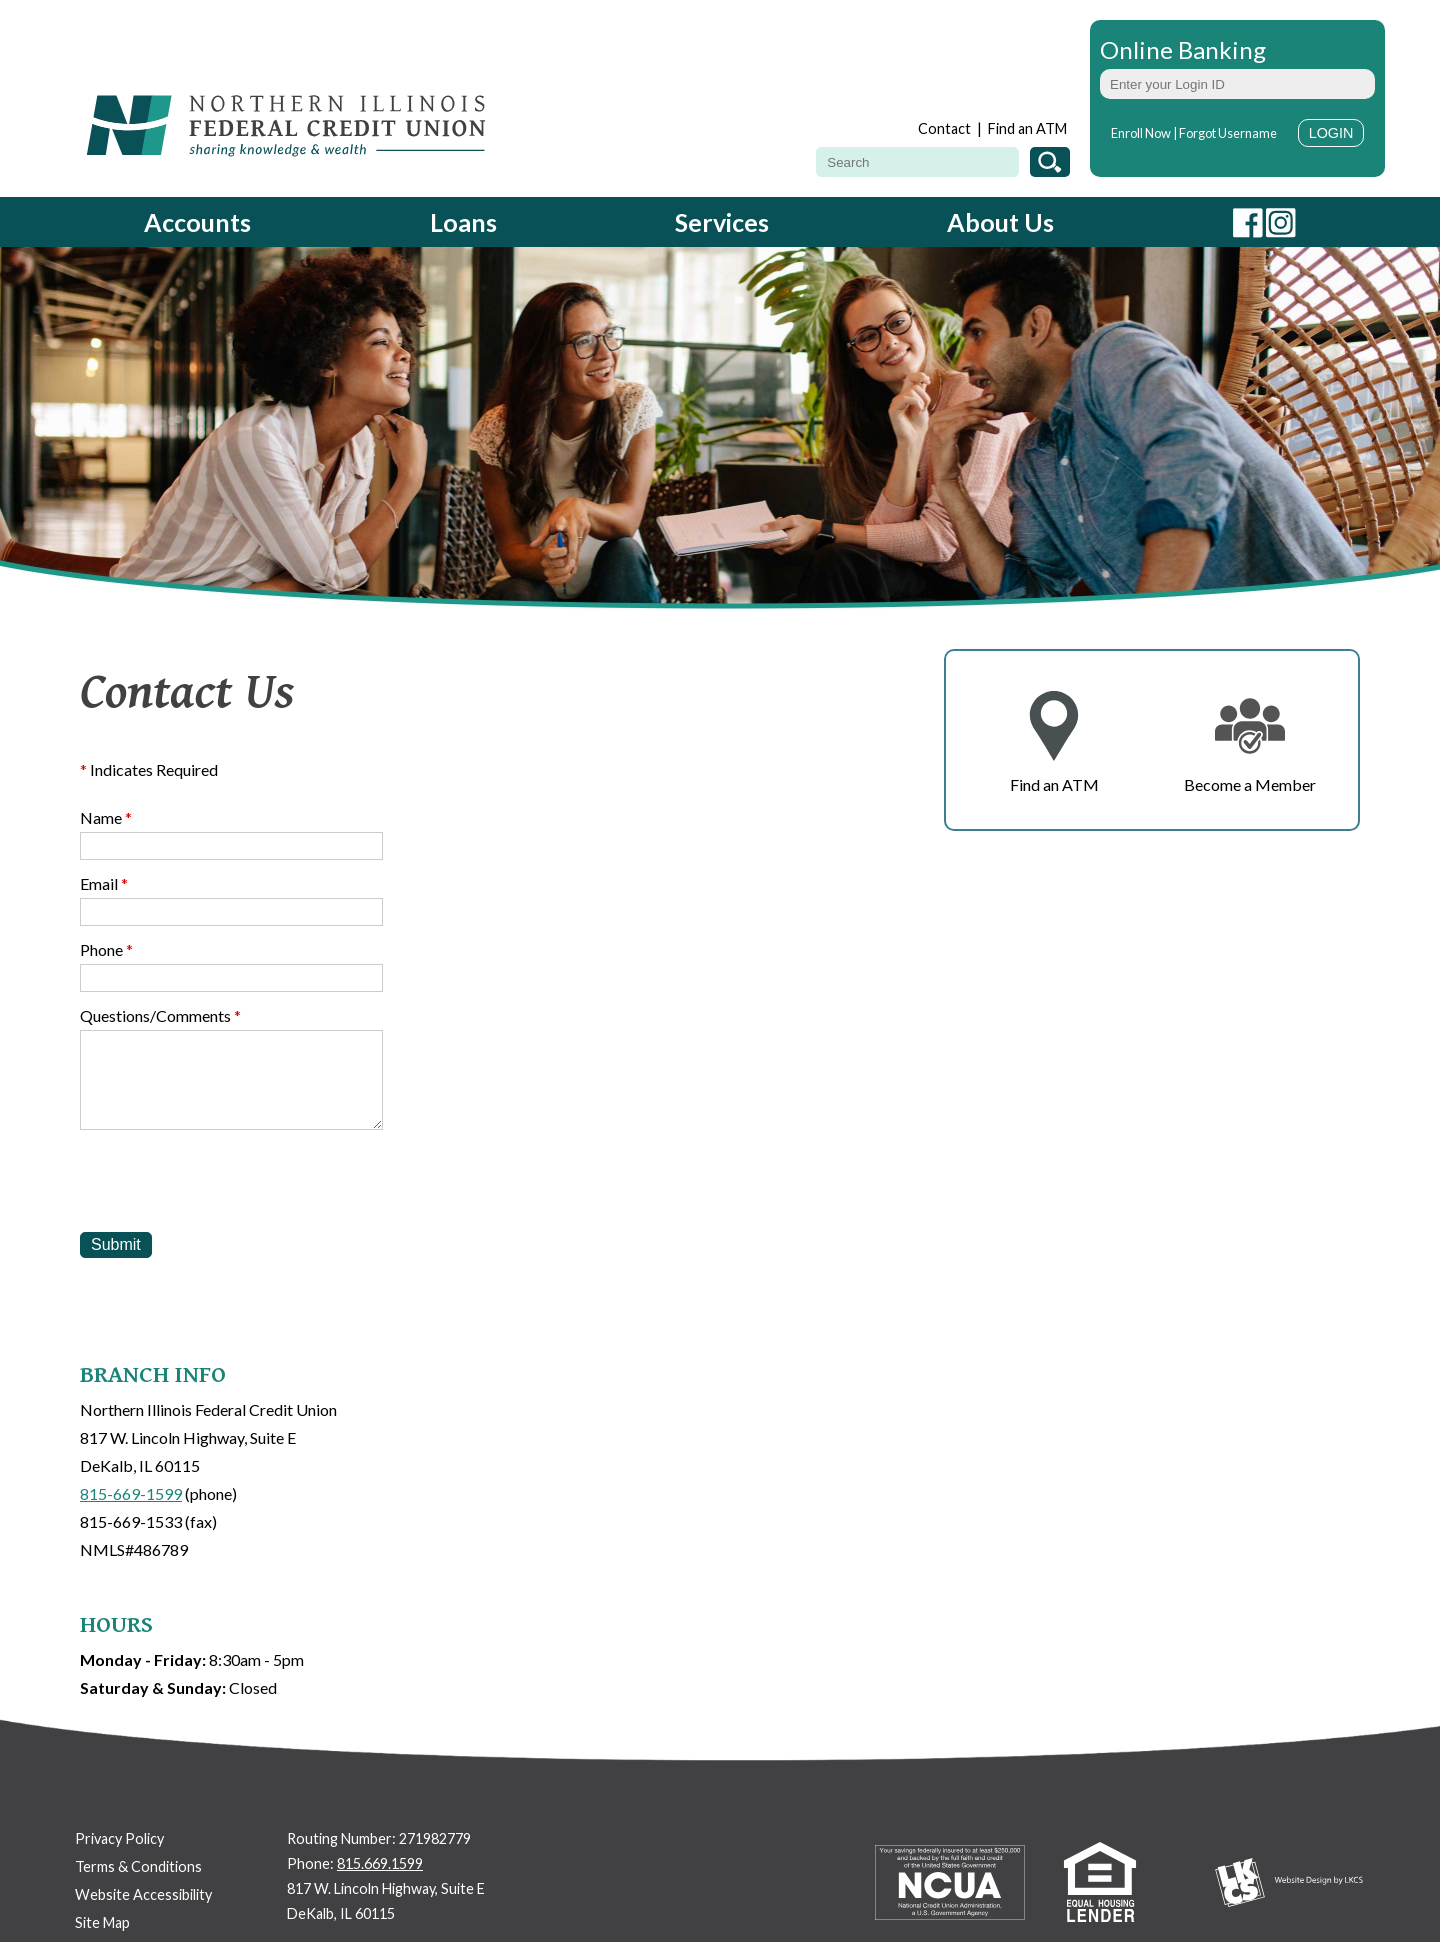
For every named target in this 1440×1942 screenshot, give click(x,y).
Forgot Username (1228, 133)
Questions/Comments (160, 1015)
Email (104, 883)
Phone (106, 949)
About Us (1000, 222)
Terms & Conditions (138, 1866)
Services (722, 222)
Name (106, 817)
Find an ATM (1027, 128)
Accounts (197, 222)
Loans (463, 222)
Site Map (102, 1922)
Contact (944, 128)
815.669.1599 (380, 1863)
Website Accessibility (143, 1894)
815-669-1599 (131, 1493)
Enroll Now (1141, 133)
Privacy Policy (119, 1838)
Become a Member (1250, 784)
